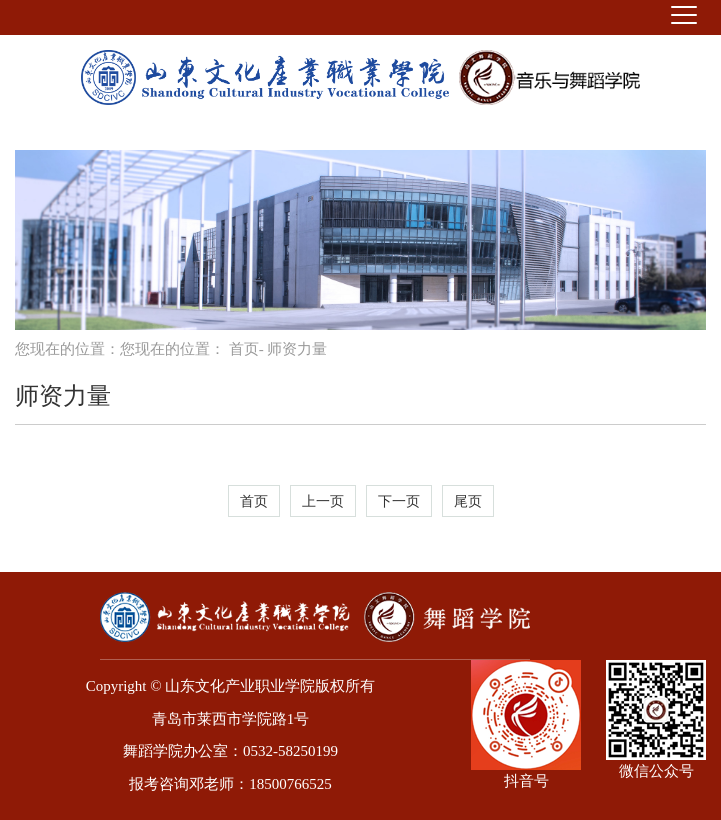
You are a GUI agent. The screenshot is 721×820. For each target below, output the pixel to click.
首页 (244, 349)
